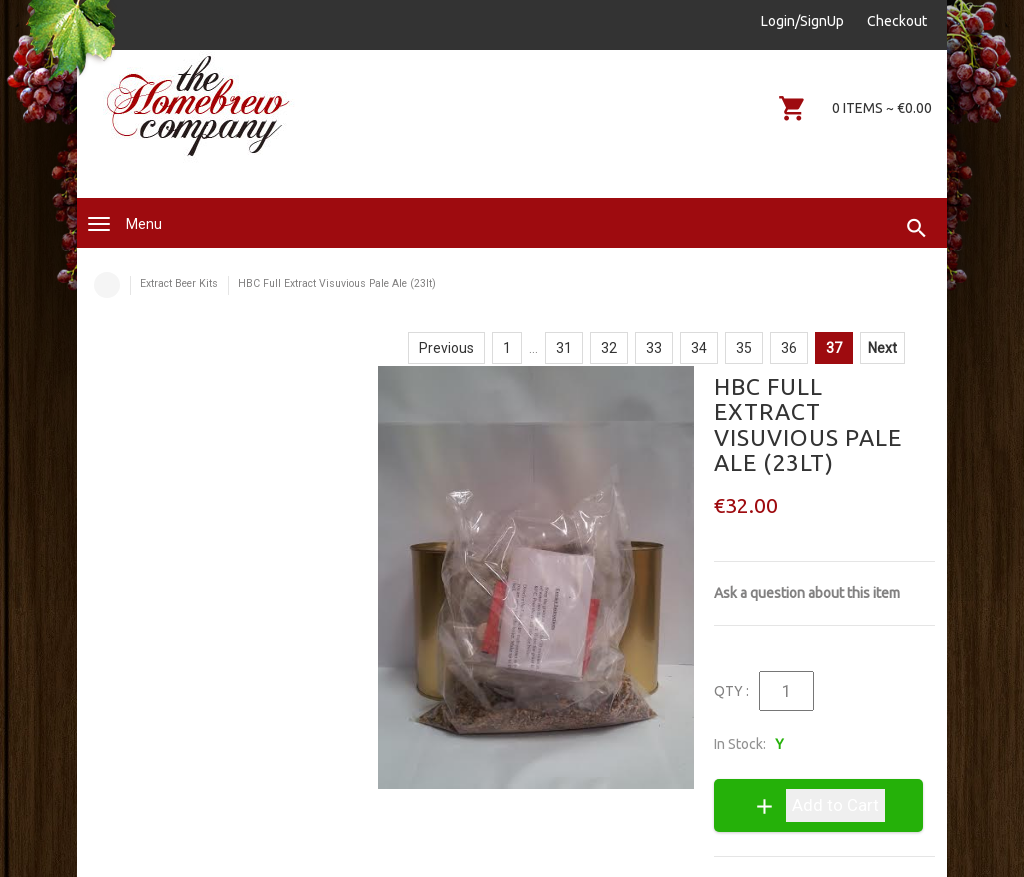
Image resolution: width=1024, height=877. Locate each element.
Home (107, 285)
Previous (446, 348)
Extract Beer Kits (179, 283)
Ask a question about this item (807, 593)
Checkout (897, 21)
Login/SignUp (802, 21)
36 (789, 348)
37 (834, 348)
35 (744, 348)
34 (699, 348)
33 (654, 348)
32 (609, 348)
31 (564, 348)
